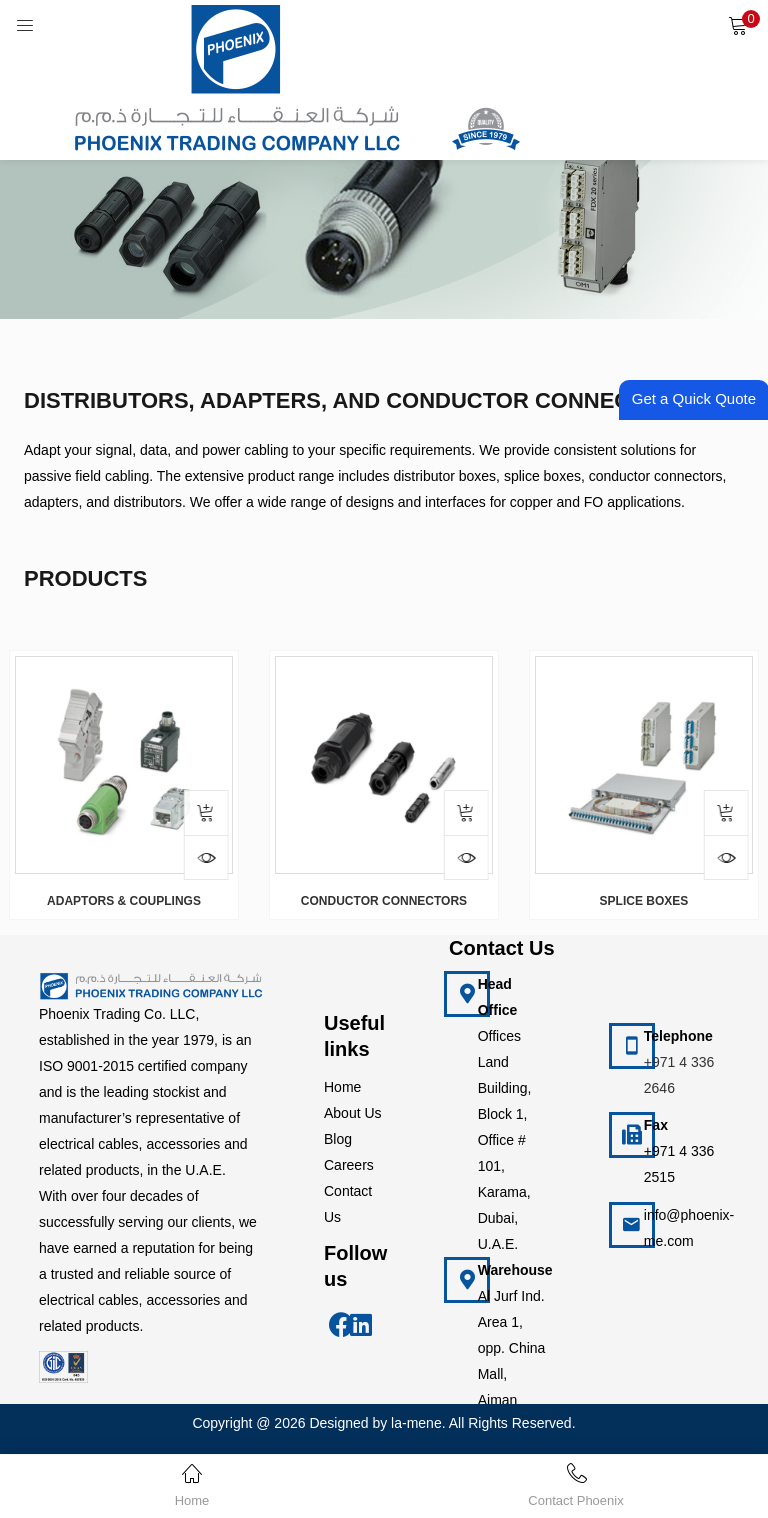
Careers (349, 1165)
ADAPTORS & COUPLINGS (124, 901)
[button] (738, 25)
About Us (353, 1113)
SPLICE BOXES (644, 901)
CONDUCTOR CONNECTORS (384, 901)
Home (342, 1087)
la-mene (416, 1423)
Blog (338, 1139)
